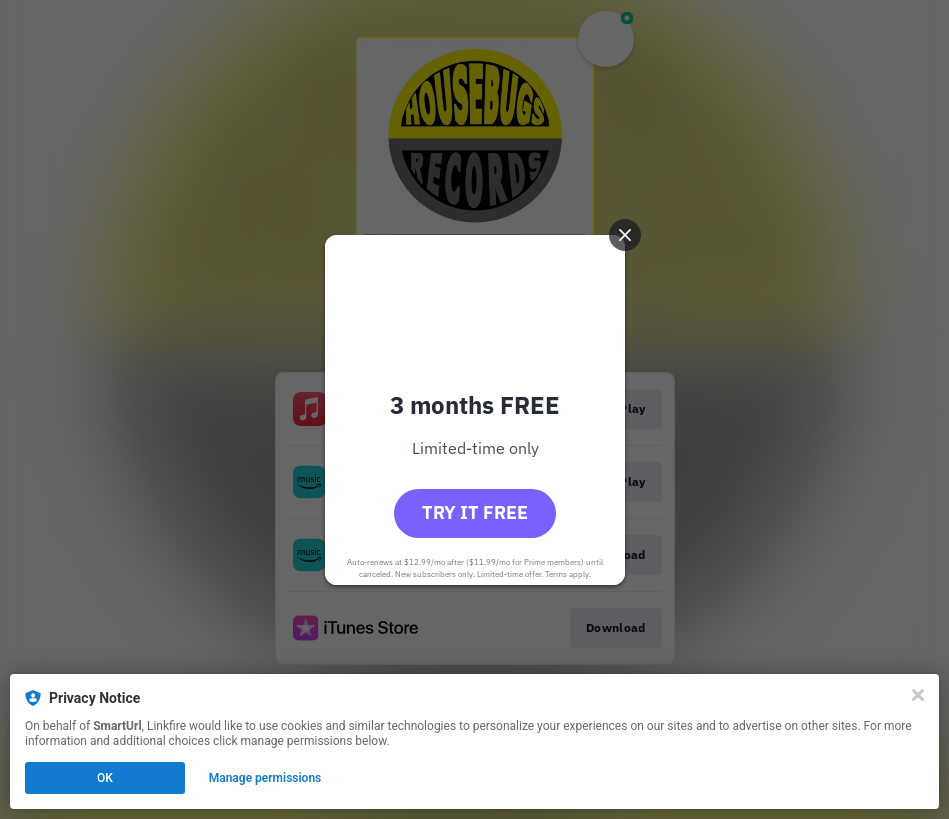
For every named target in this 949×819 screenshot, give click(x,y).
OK (105, 778)
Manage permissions (265, 778)
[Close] (918, 695)
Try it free (475, 512)
